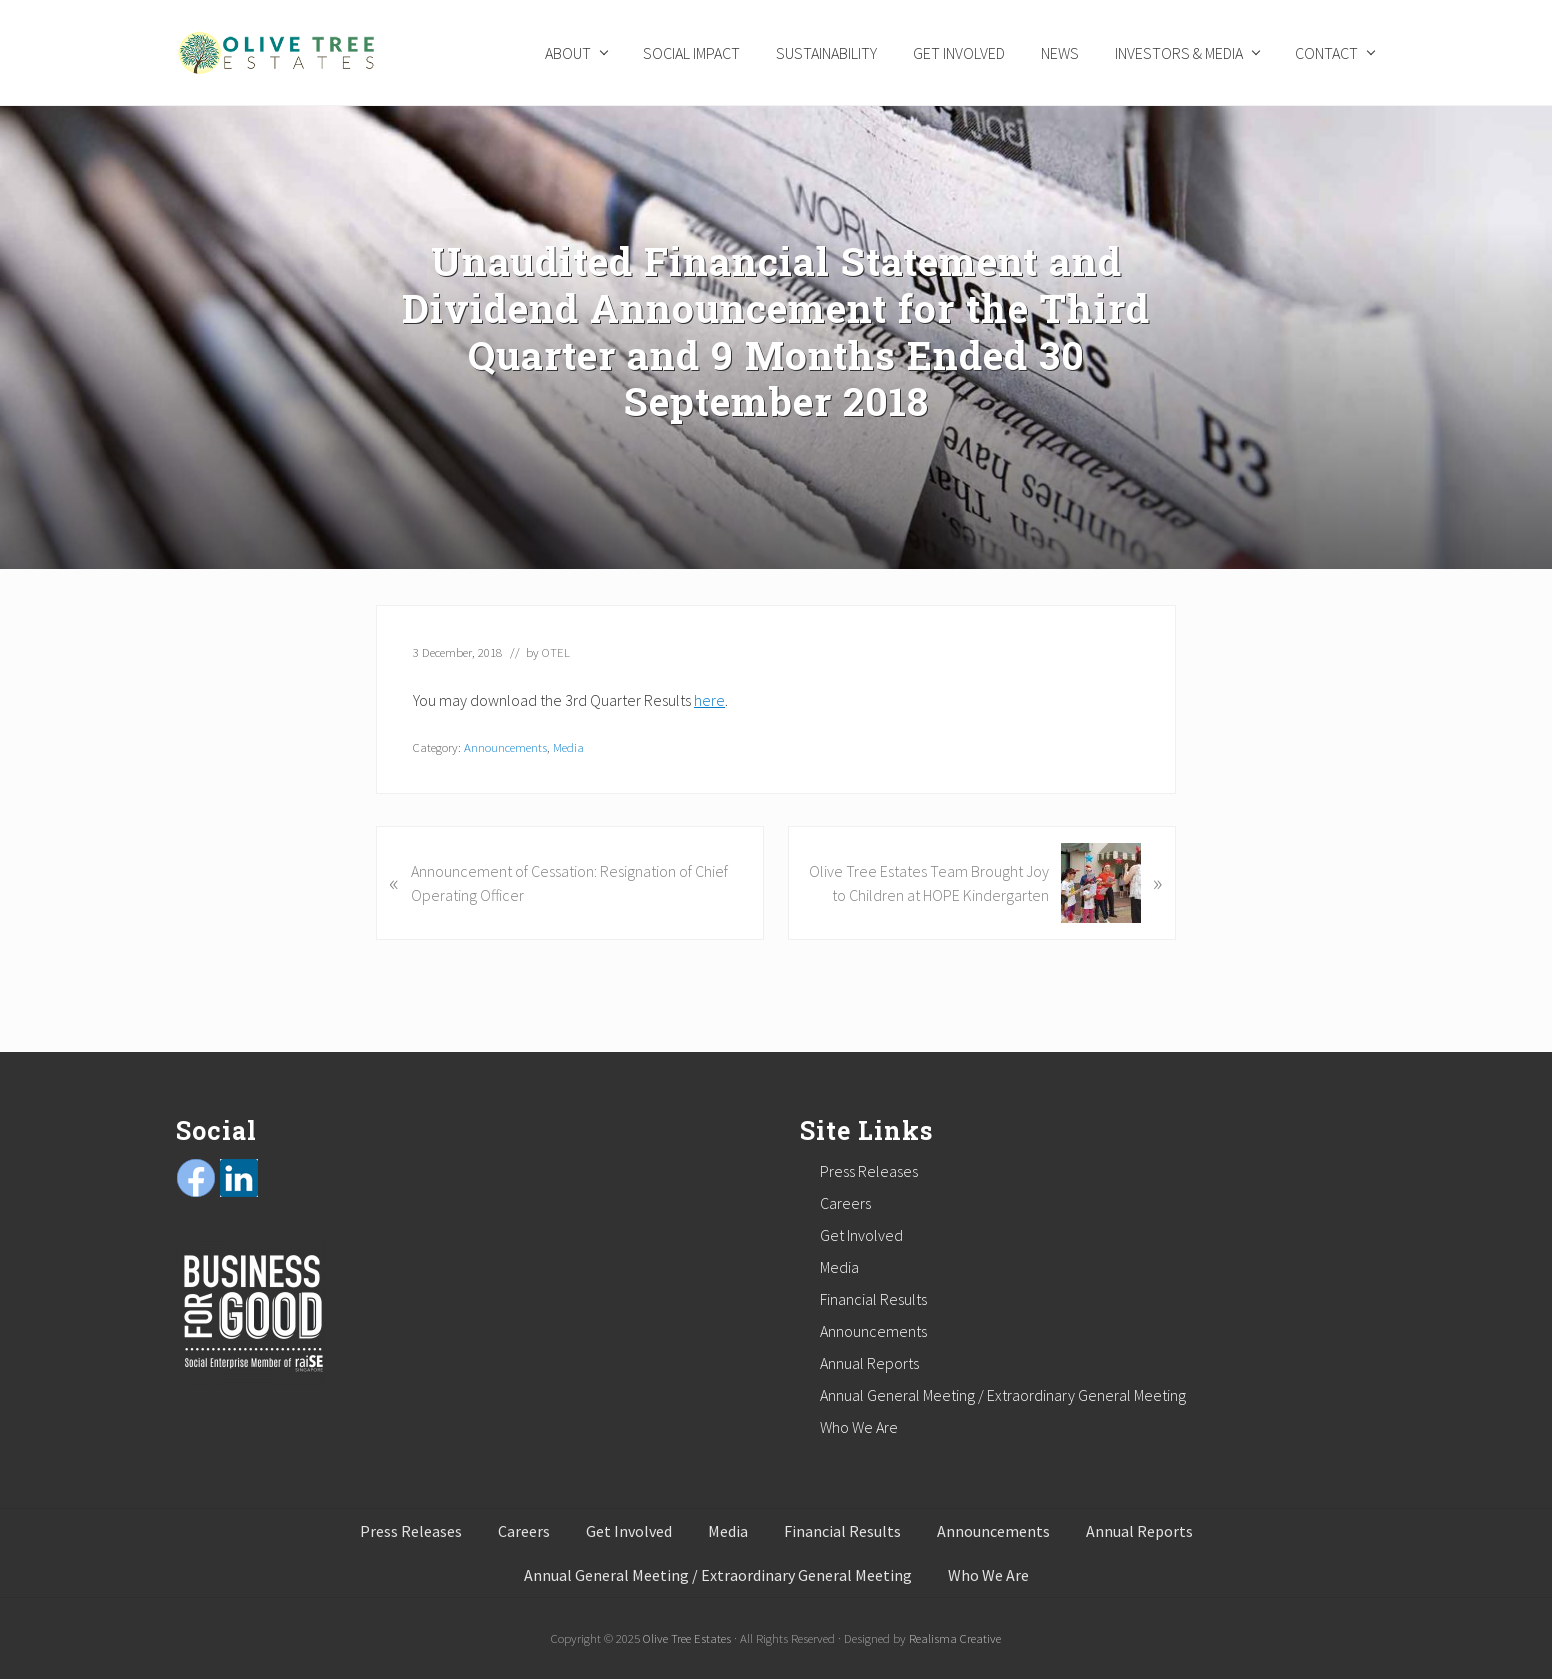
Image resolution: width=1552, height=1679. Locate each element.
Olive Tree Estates (687, 1638)
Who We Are (859, 1427)
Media (568, 747)
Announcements (505, 747)
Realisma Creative (955, 1638)
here (709, 700)
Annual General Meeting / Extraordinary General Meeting (1003, 1395)
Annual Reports (869, 1363)
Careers (845, 1203)
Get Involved (861, 1235)
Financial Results (873, 1299)
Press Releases (869, 1171)
